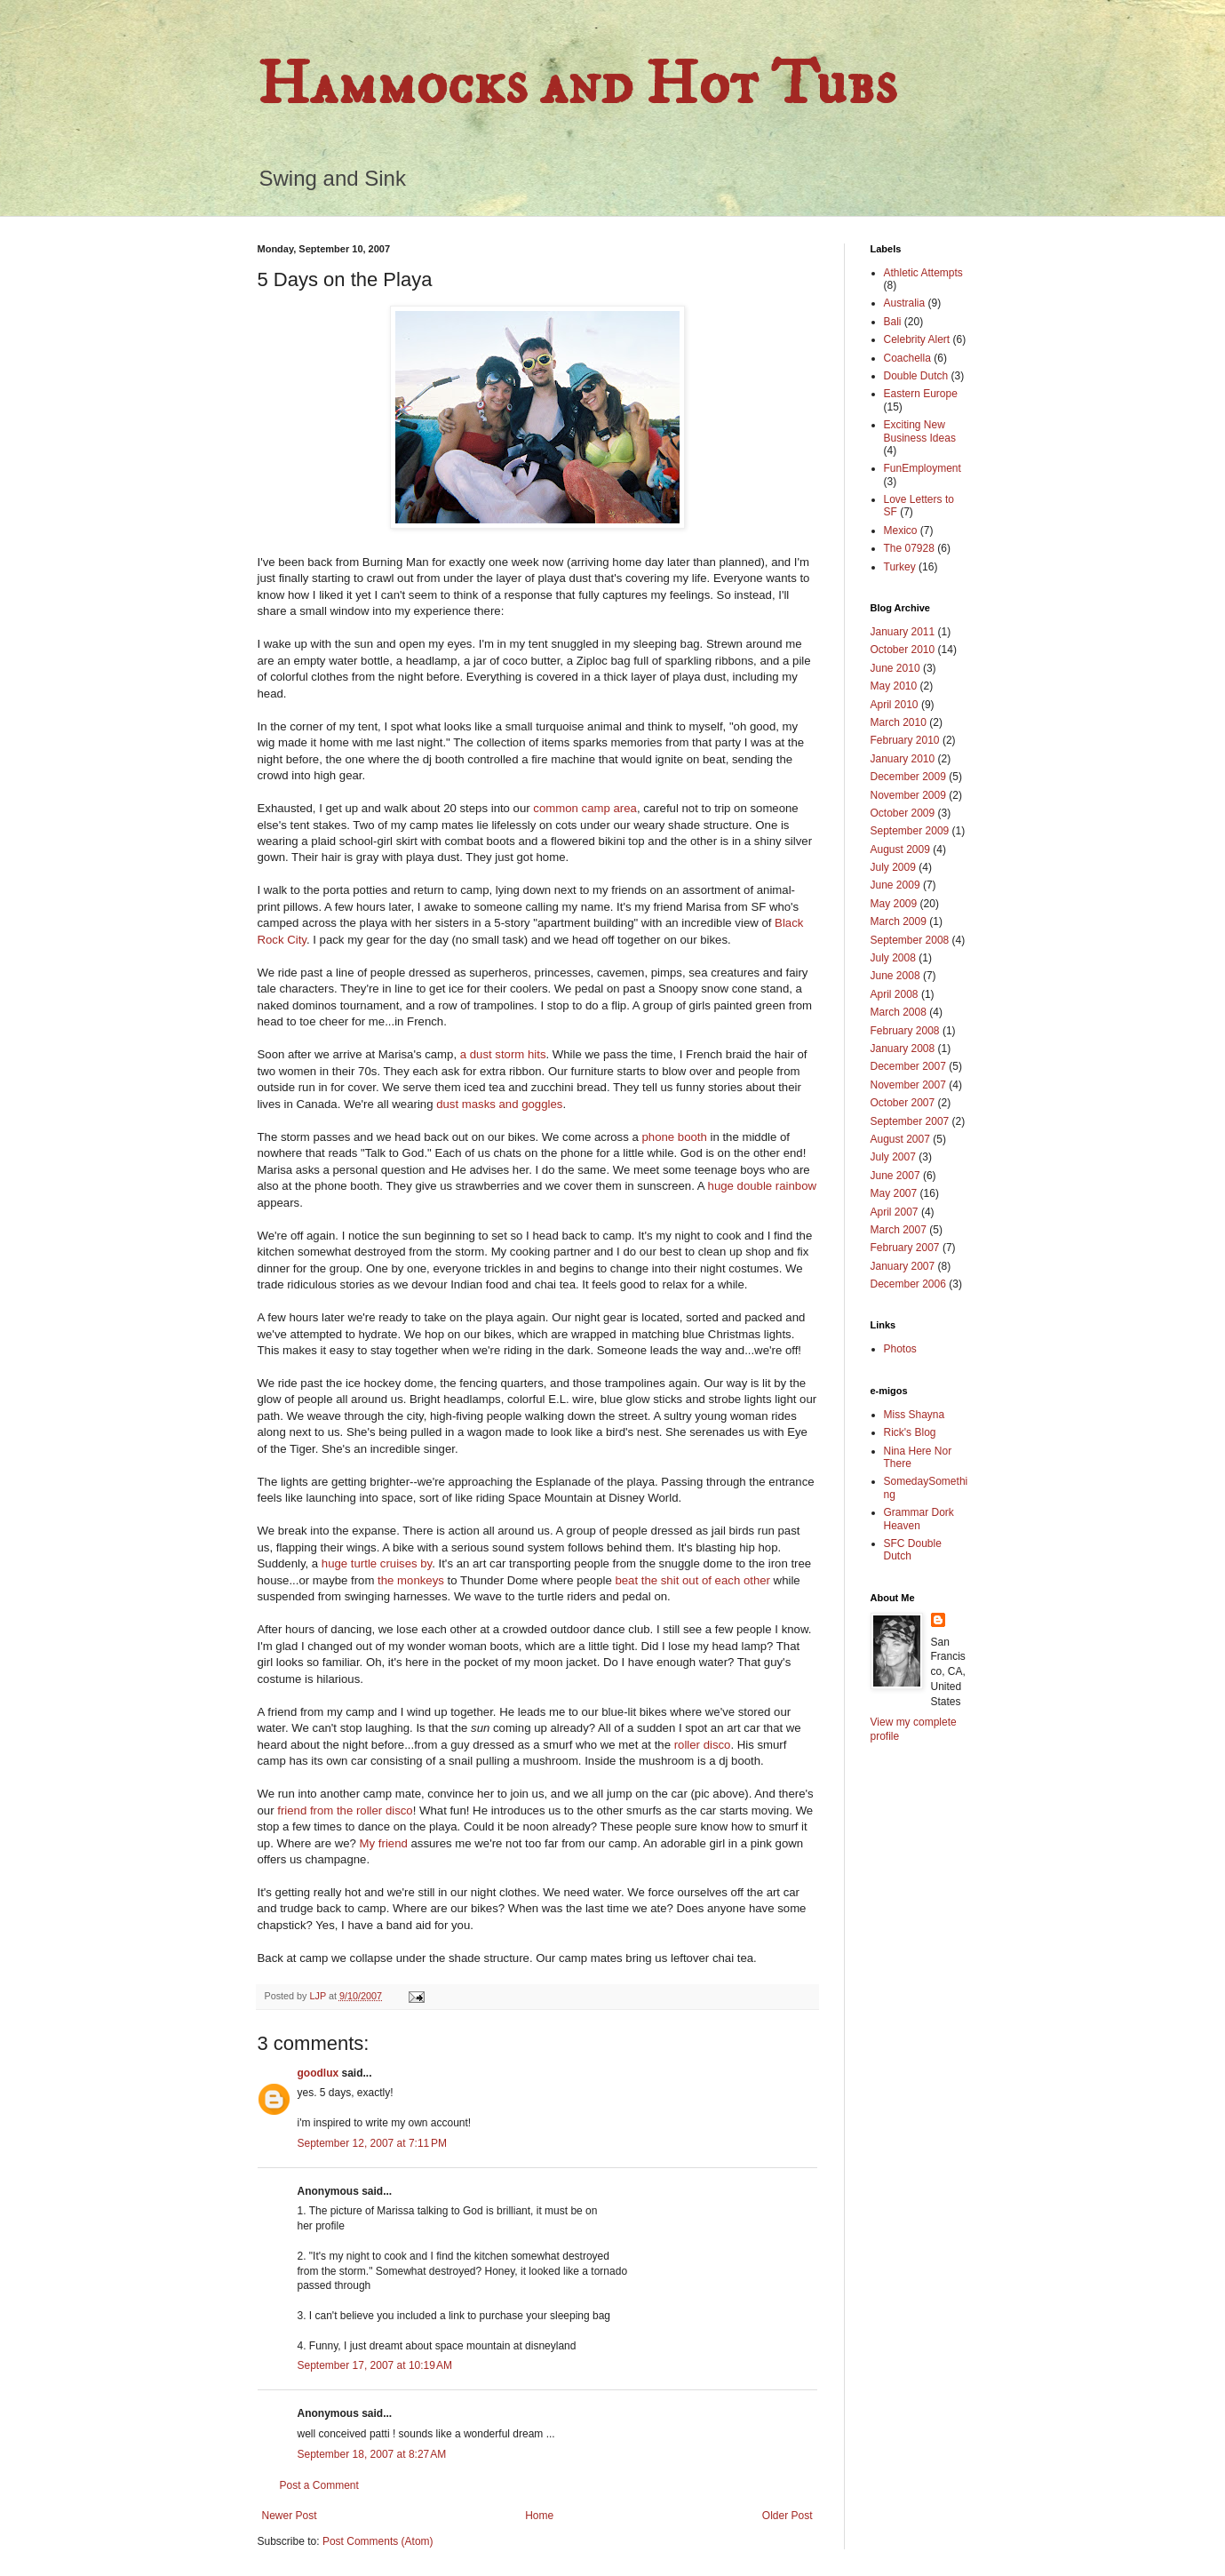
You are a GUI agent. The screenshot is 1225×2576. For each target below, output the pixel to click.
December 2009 (908, 776)
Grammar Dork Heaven (919, 1518)
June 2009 (895, 885)
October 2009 (903, 813)
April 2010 (895, 704)
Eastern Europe (921, 393)
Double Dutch (916, 376)
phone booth (673, 1137)
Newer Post (289, 2515)
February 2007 (905, 1247)
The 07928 (909, 548)
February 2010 (905, 740)
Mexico (901, 530)
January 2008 (903, 1048)
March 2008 (899, 1012)
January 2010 (903, 759)
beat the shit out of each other (692, 1580)
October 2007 (903, 1103)
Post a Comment (319, 2485)
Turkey (900, 567)
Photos (900, 1349)
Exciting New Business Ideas (920, 431)
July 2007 (893, 1157)
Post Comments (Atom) (378, 2541)
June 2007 (895, 1175)
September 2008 (910, 940)
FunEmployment (922, 468)
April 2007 (895, 1212)
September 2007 (910, 1121)
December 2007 (908, 1066)
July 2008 (893, 958)
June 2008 (895, 975)
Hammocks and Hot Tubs (577, 85)
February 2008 (905, 1031)
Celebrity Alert (917, 339)
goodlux (318, 2073)
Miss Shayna (914, 1414)
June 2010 (895, 668)
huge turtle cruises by (377, 1563)
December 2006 (908, 1284)
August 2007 (900, 1139)
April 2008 (895, 994)
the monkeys (411, 1580)
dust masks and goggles (499, 1104)
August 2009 (900, 849)
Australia (905, 303)
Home (539, 2515)
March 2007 (899, 1230)
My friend (384, 1843)
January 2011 (903, 632)
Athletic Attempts (923, 273)
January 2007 (903, 1266)
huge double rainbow (762, 1185)
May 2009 (894, 903)
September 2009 (910, 831)
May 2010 (894, 686)
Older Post (787, 2515)
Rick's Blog (910, 1432)
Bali (893, 321)
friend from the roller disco (344, 1810)
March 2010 (899, 722)
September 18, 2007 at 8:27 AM (372, 2454)
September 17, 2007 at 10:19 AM (375, 2365)
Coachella (907, 358)
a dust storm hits (503, 1054)
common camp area (585, 808)
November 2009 (908, 795)
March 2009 (899, 921)
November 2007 (908, 1085)
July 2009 (893, 867)
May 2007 (894, 1193)
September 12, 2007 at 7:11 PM (372, 2143)
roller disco (702, 1744)
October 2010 (903, 649)
